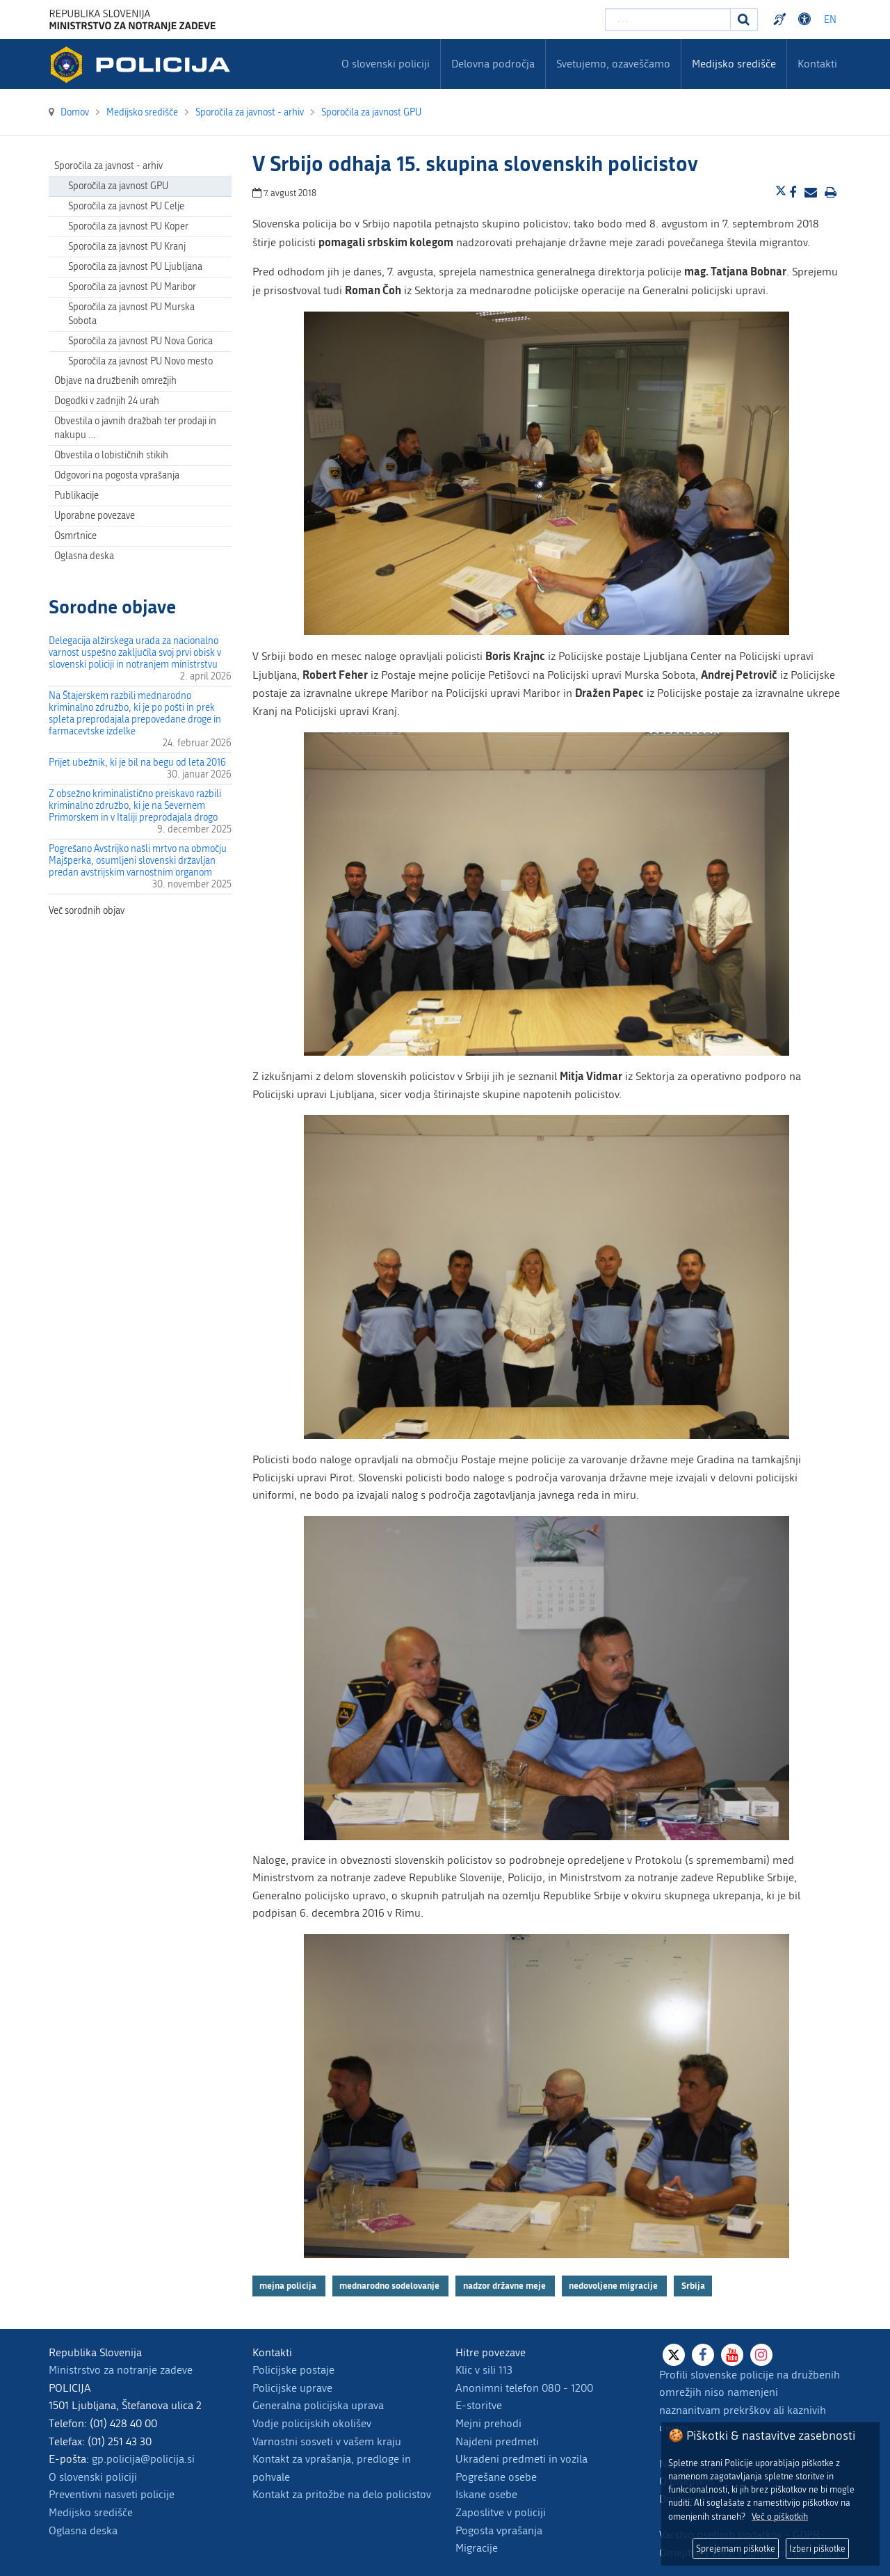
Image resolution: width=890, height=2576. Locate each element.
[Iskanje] (744, 19)
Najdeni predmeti (497, 2441)
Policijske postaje (293, 2369)
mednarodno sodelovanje (390, 2286)
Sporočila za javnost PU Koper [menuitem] (128, 226)
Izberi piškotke (817, 2548)
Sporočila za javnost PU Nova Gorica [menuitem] (140, 341)
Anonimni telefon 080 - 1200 (524, 2387)
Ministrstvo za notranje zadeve (121, 2369)
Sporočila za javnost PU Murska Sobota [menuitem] (131, 314)
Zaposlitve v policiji (500, 2512)
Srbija (693, 2286)
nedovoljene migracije (614, 2286)
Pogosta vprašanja (498, 2530)
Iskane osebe (486, 2494)
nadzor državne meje (505, 2286)
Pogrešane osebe (496, 2477)
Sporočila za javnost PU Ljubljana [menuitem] (135, 267)
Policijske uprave (292, 2387)
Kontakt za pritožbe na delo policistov (341, 2494)
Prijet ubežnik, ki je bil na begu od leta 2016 (137, 762)
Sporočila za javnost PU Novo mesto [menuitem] (140, 361)
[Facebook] (703, 2355)
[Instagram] (761, 2355)
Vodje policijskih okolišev (311, 2423)
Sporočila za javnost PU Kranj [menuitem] (127, 246)
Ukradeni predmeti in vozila (521, 2458)
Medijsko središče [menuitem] (734, 63)
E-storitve (478, 2405)
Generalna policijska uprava (318, 2405)
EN (830, 20)
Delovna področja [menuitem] (493, 63)
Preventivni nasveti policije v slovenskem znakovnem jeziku (781, 19)
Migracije (476, 2547)
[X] (674, 2355)
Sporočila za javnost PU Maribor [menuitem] (132, 287)
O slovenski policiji (93, 2477)
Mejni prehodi (488, 2423)
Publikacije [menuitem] (76, 495)
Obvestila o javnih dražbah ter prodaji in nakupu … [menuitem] (135, 428)
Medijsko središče (91, 2512)
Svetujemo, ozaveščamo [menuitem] (613, 63)
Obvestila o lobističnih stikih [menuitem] (111, 455)
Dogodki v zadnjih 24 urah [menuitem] (106, 401)
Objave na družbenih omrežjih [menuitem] (115, 381)
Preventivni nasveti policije (112, 2494)
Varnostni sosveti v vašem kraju (326, 2441)
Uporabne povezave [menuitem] (94, 516)
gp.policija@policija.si (143, 2458)
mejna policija (288, 2286)
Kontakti (817, 63)
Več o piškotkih (780, 2516)
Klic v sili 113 (483, 2369)
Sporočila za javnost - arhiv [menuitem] (108, 166)
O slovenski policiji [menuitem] (385, 63)
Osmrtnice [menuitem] (75, 536)
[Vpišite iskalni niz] (668, 19)
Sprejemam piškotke (735, 2548)
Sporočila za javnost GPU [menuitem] (118, 186)
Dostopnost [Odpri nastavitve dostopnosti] (806, 19)
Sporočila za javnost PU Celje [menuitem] (126, 206)
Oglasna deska (84, 556)
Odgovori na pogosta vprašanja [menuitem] (116, 475)
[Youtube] (732, 2355)
